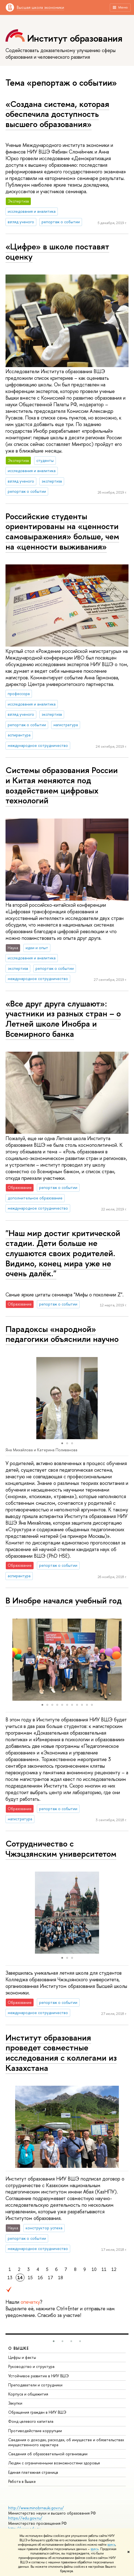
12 (113, 2269)
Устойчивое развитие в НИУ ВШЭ (38, 2375)
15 (30, 2277)
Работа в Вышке (22, 2481)
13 (9, 2277)
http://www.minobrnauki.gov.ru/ (36, 2507)
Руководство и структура (31, 2366)
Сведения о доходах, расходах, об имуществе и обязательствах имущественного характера (66, 2442)
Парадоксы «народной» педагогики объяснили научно (62, 1334)
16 (40, 2277)
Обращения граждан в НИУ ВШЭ (37, 2412)
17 (50, 2277)
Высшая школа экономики (40, 7)
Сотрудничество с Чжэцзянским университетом (61, 1848)
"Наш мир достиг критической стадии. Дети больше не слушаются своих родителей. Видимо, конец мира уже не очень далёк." (63, 1253)
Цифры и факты (22, 2357)
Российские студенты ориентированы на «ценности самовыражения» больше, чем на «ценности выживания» (62, 531)
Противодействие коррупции (35, 2430)
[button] (10, 1398)
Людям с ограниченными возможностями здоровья (54, 2462)
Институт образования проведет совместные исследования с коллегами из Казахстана (61, 2053)
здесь (111, 2544)
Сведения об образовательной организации (47, 2453)
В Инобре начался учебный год (64, 1600)
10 (94, 2269)
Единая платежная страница (33, 2472)
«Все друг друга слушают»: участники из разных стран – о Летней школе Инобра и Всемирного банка (63, 1019)
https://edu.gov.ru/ (25, 2518)
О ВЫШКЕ (18, 2348)
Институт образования (74, 38)
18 (60, 2277)
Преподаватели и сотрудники (35, 2384)
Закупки (15, 2403)
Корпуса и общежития (28, 2394)
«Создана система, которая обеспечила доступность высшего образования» (57, 114)
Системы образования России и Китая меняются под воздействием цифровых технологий (62, 785)
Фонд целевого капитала (30, 2421)
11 (104, 2269)
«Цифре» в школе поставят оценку (57, 251)
